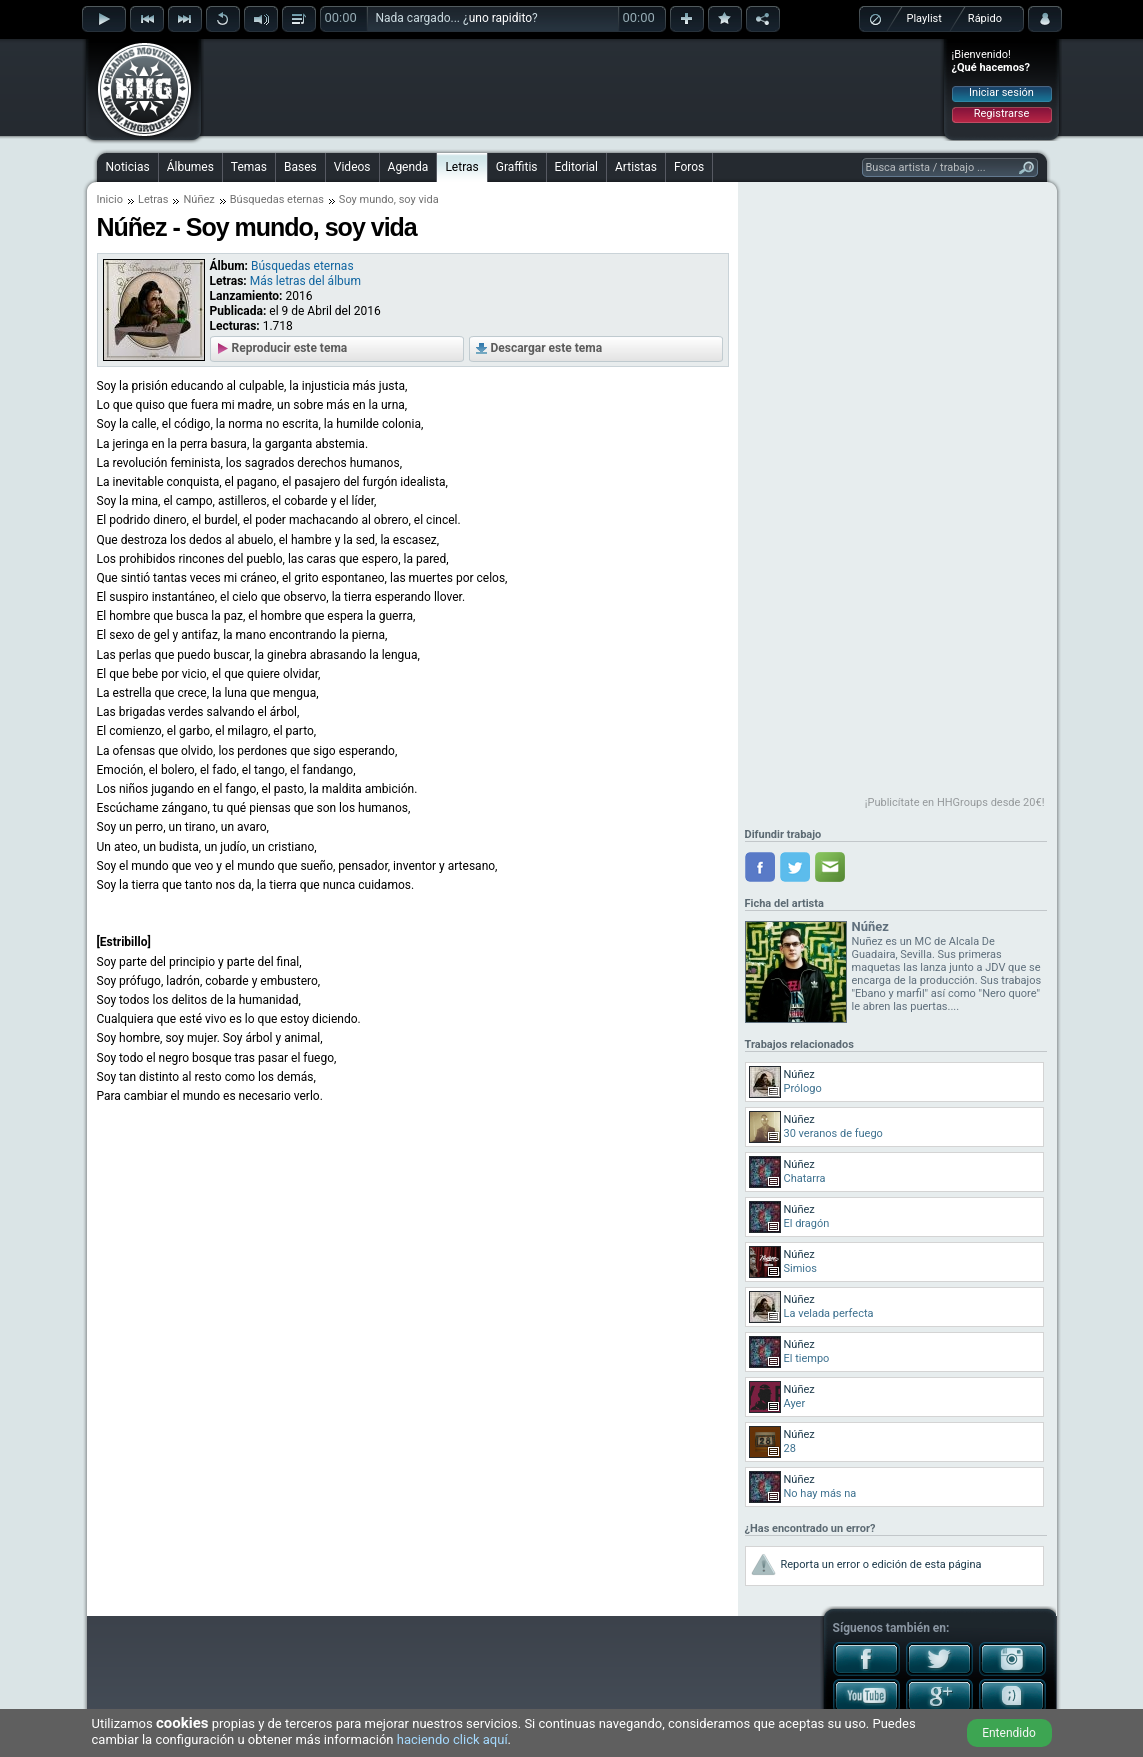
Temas (249, 167)
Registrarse (1001, 113)
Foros (689, 167)
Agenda (408, 167)
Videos (352, 167)
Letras (461, 167)
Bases (300, 167)
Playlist (924, 18)
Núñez (198, 199)
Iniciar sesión (1001, 92)
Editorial (576, 167)
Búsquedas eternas (277, 199)
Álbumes (190, 167)
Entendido (1009, 1733)
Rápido (985, 18)
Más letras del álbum (305, 281)
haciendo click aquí (452, 1739)
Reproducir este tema (290, 348)
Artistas (636, 167)
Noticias (128, 167)
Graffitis (517, 167)
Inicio (110, 199)
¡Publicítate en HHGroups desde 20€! (955, 802)
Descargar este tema (547, 348)
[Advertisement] (573, 87)
